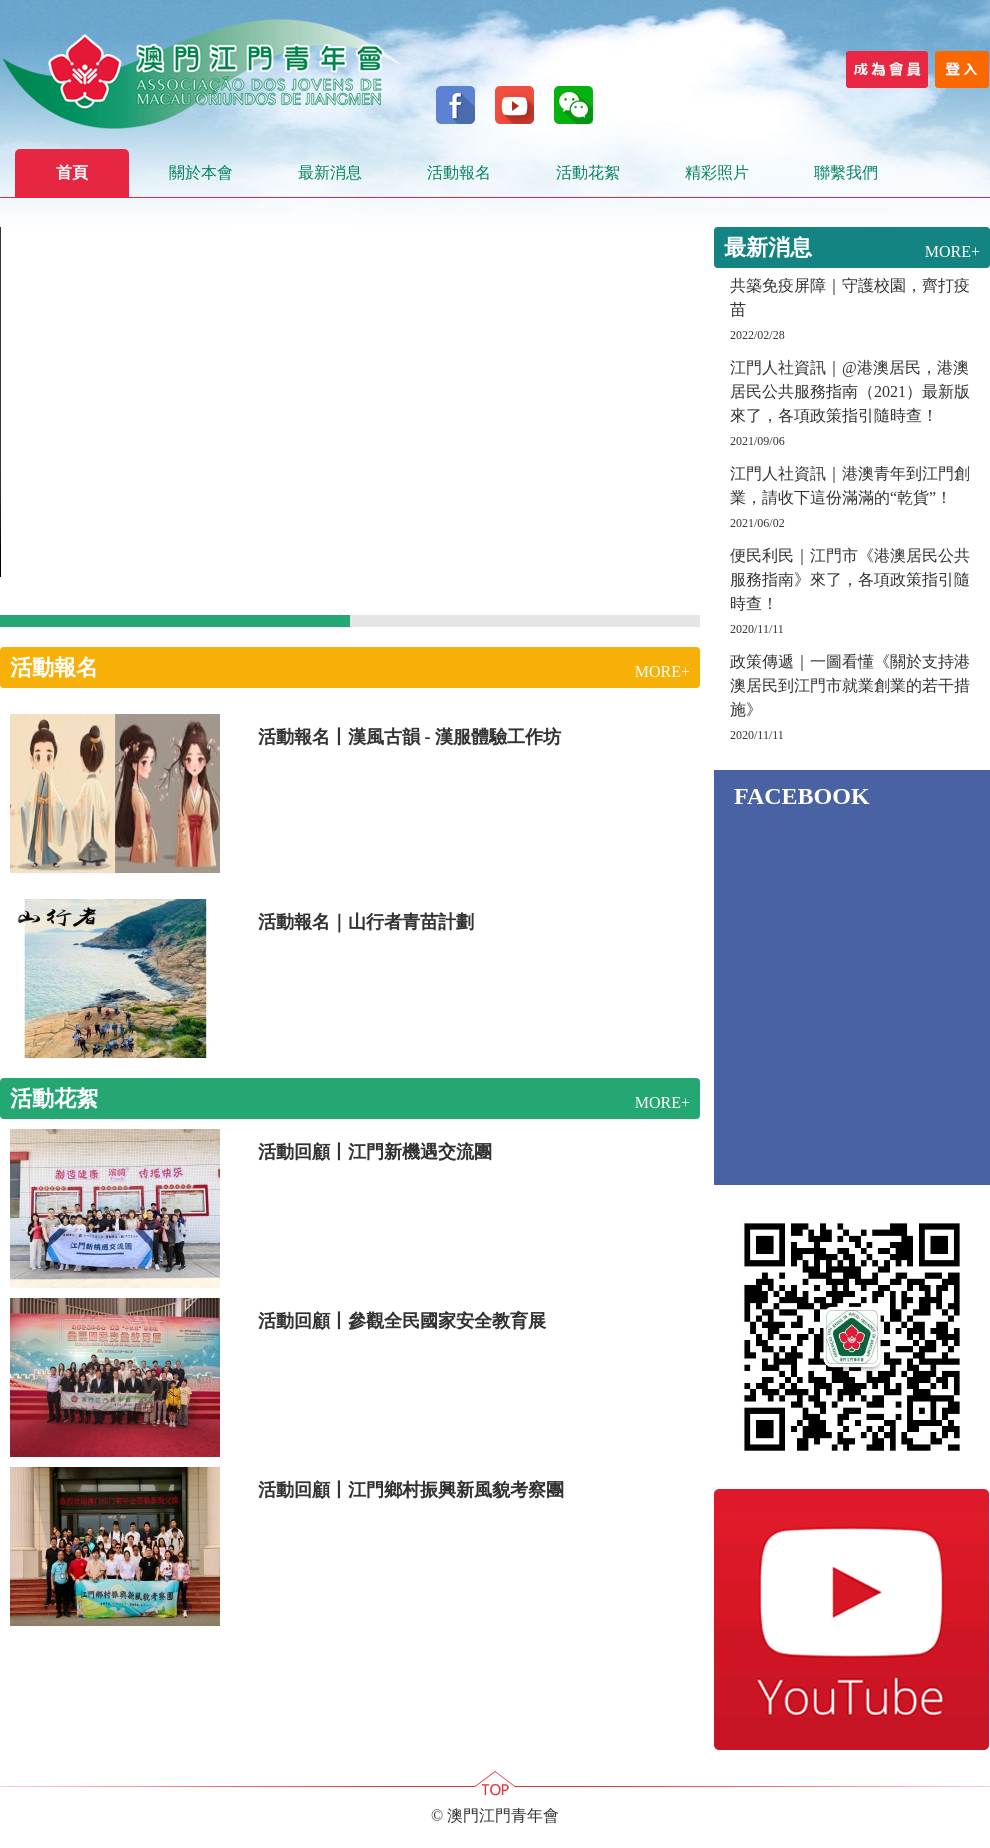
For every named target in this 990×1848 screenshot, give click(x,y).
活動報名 (459, 172)
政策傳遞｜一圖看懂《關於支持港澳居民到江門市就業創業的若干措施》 (850, 685)
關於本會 (201, 172)
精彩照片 (717, 172)
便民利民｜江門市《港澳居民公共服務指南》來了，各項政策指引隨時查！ (850, 579)
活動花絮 (588, 172)
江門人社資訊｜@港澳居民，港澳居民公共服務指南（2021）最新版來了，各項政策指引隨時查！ (850, 391)
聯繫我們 (846, 172)
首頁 (72, 172)
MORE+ (662, 671)
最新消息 (330, 172)
